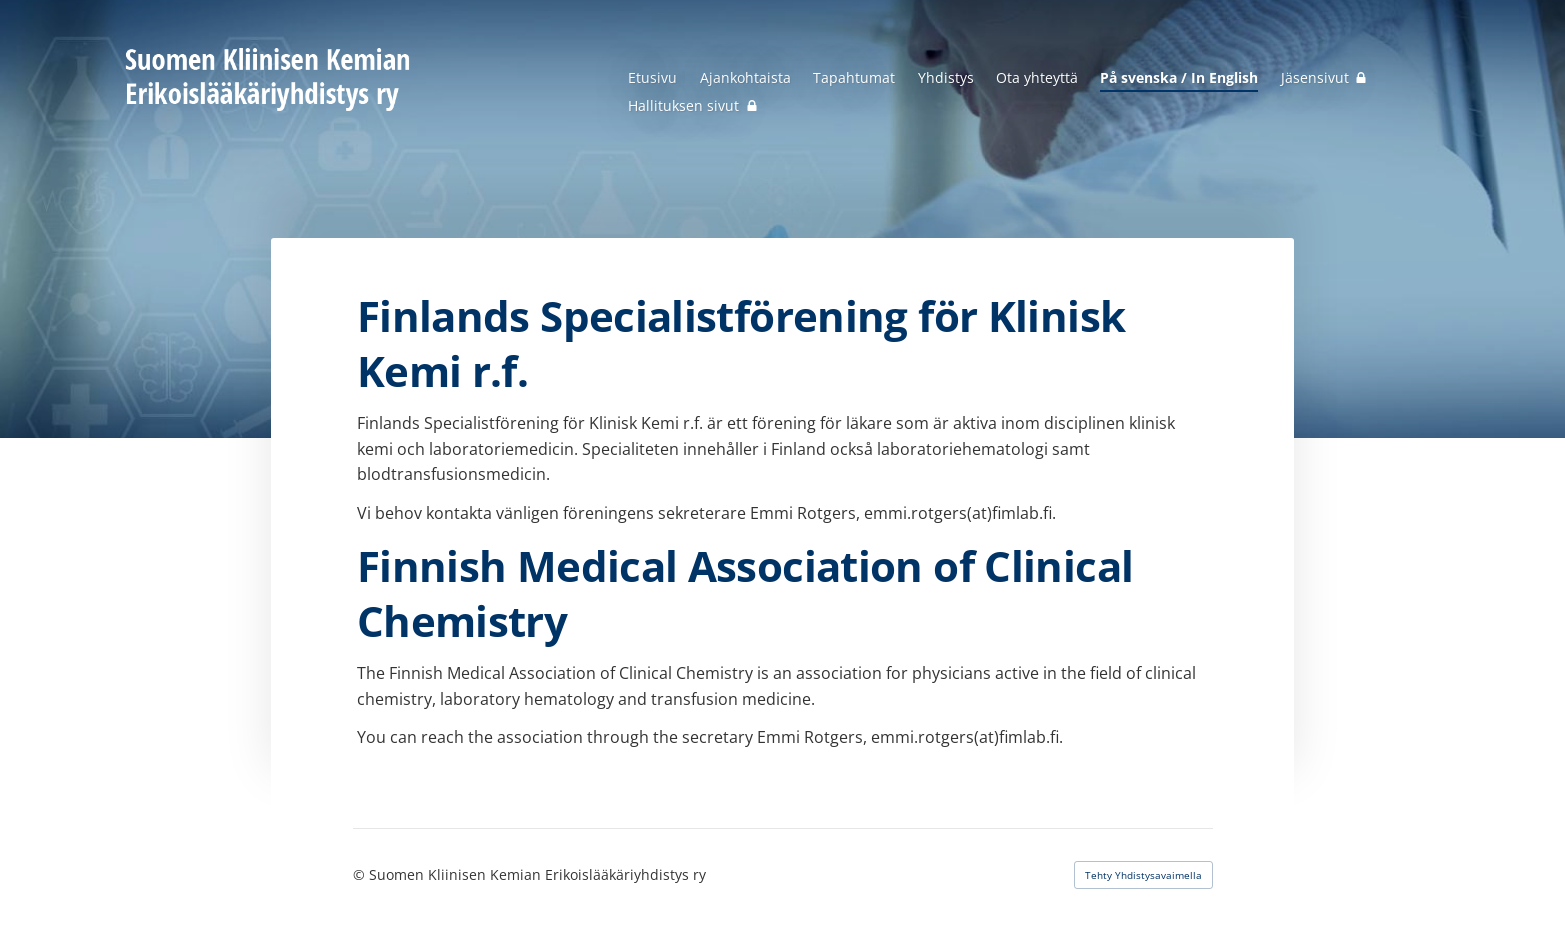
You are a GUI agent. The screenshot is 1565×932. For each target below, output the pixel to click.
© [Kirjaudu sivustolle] (361, 874)
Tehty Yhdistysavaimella (1143, 875)
